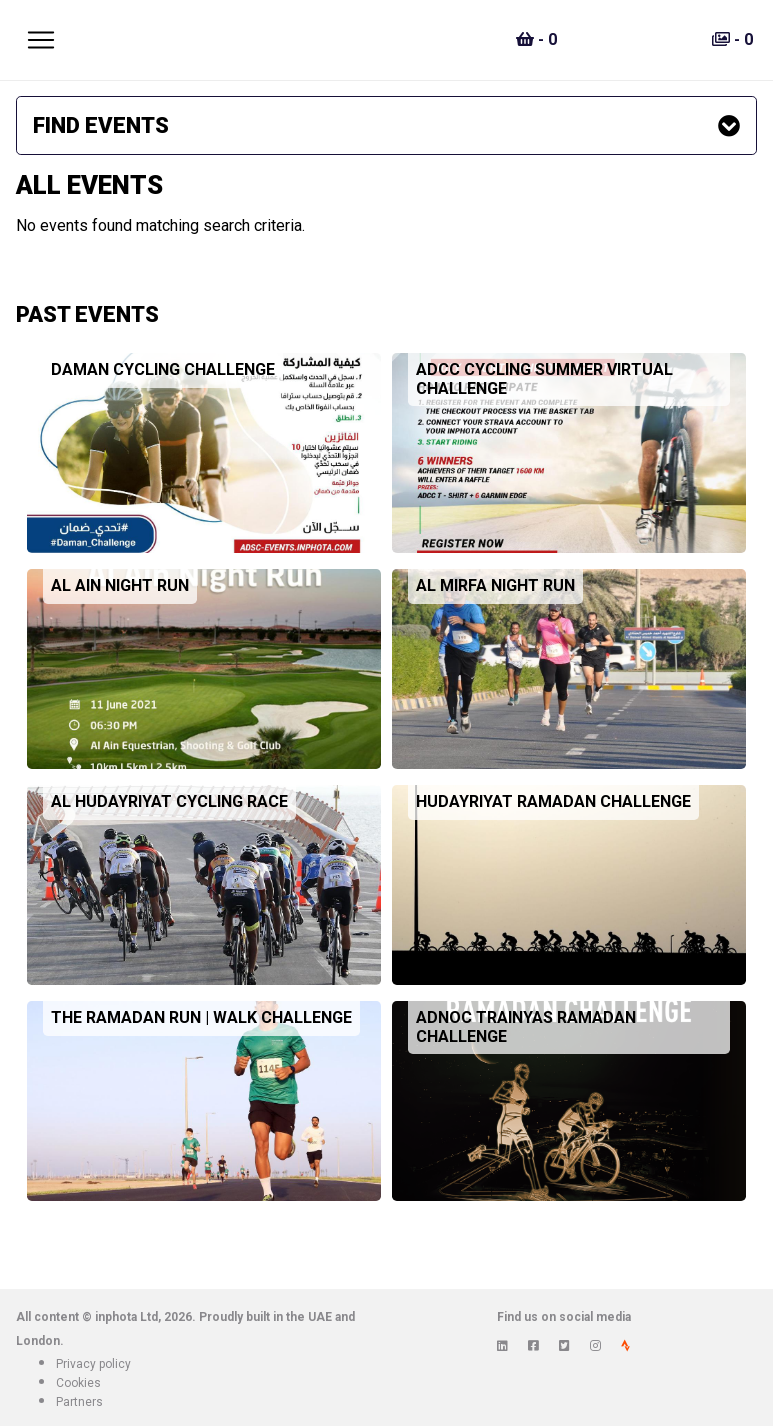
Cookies (78, 1383)
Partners (79, 1402)
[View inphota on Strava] (625, 1346)
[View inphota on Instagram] (595, 1346)
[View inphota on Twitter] (564, 1346)
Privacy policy (93, 1364)
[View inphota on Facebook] (533, 1346)
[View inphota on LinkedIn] (502, 1346)
